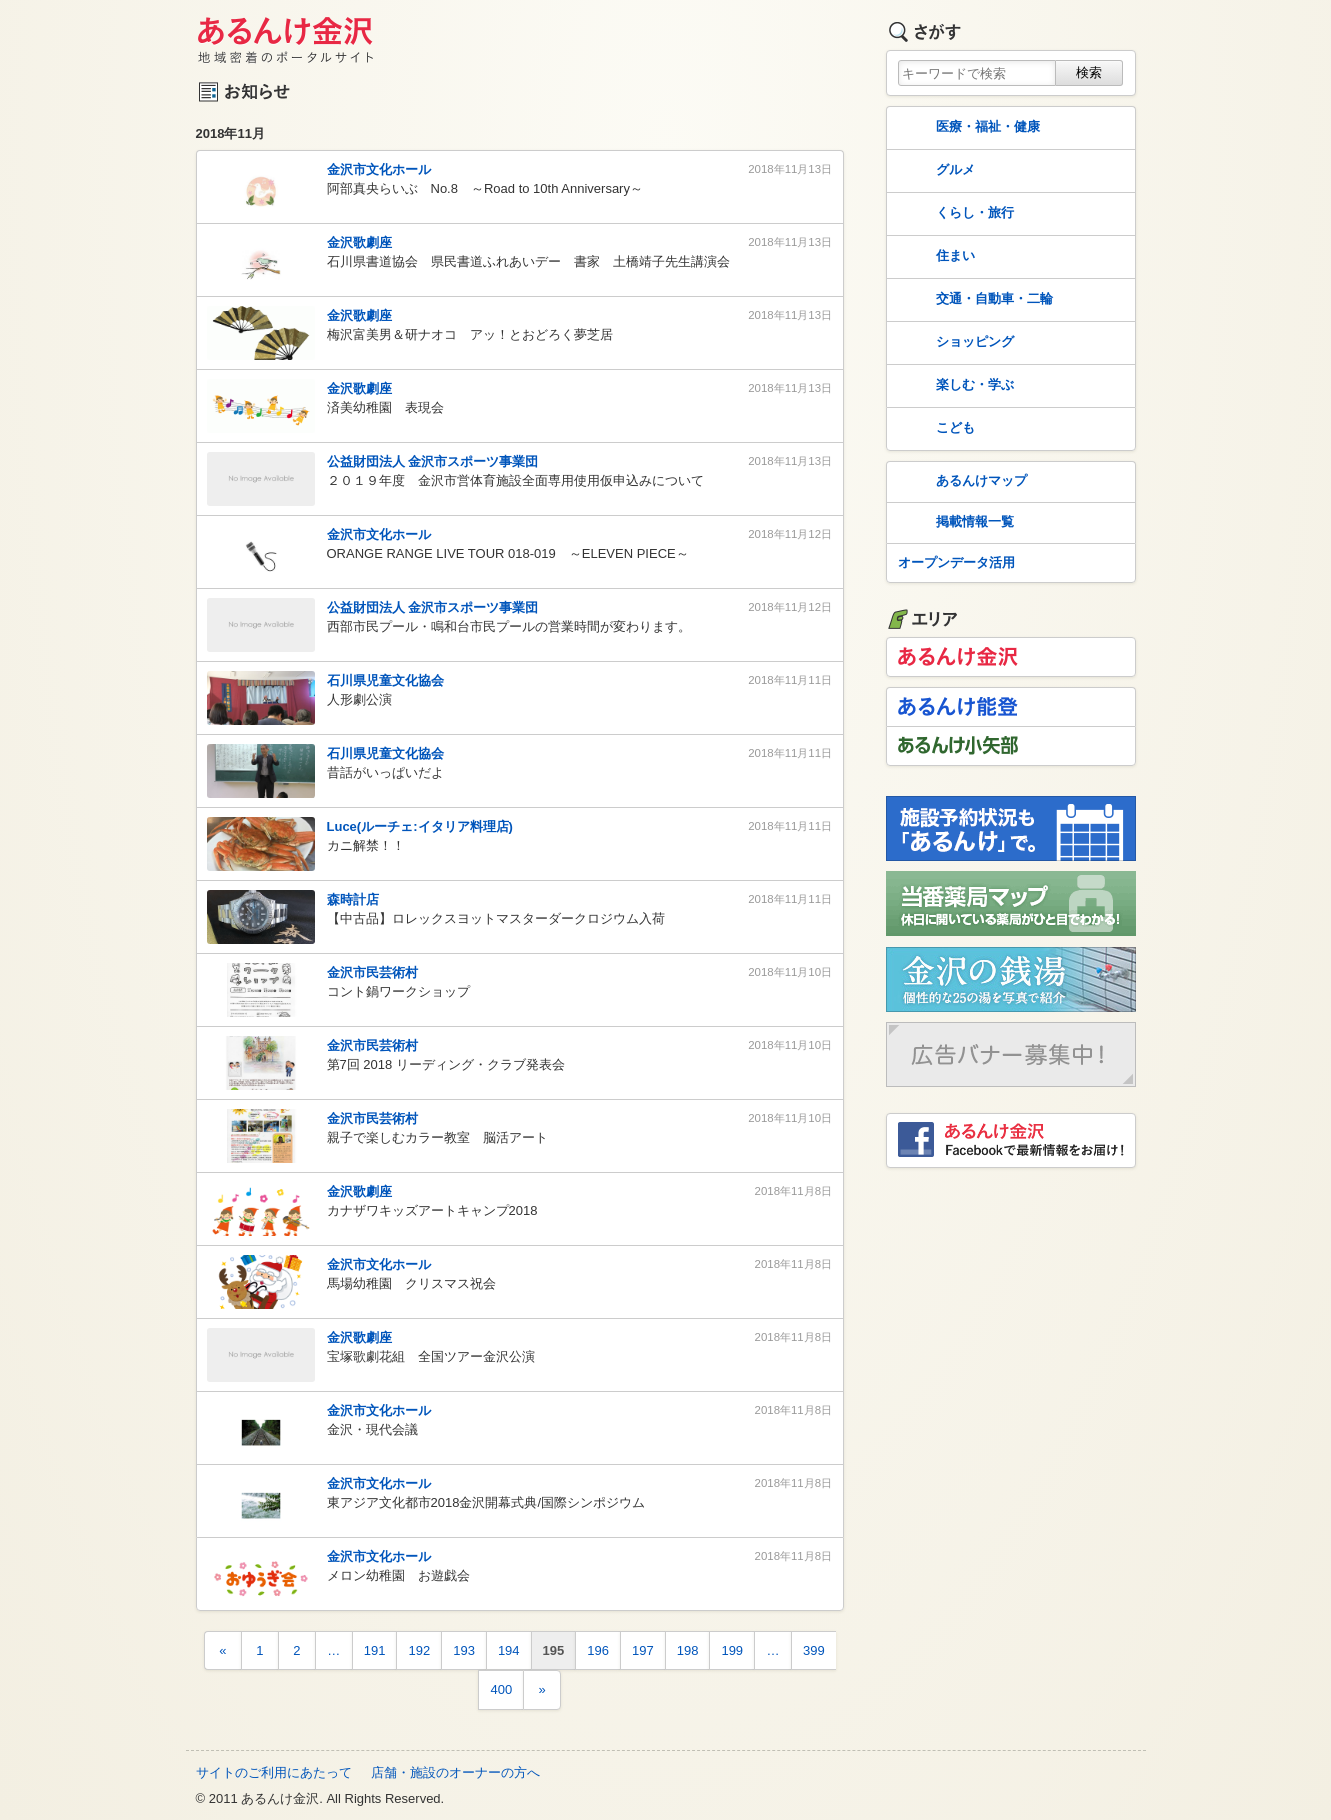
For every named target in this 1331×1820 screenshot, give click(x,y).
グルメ (934, 171)
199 (732, 1650)
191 (375, 1650)
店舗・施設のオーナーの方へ (455, 1772)
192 (419, 1650)
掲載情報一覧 (954, 523)
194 (509, 1650)
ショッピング (954, 343)
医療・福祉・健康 (967, 128)
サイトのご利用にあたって (274, 1772)
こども (934, 429)
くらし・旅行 (954, 214)
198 (688, 1650)
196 (598, 1650)
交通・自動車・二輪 (973, 300)
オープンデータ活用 (956, 562)
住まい (934, 257)
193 (464, 1650)
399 (814, 1650)
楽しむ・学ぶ (954, 386)
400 (501, 1689)
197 (643, 1650)
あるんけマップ (960, 482)
